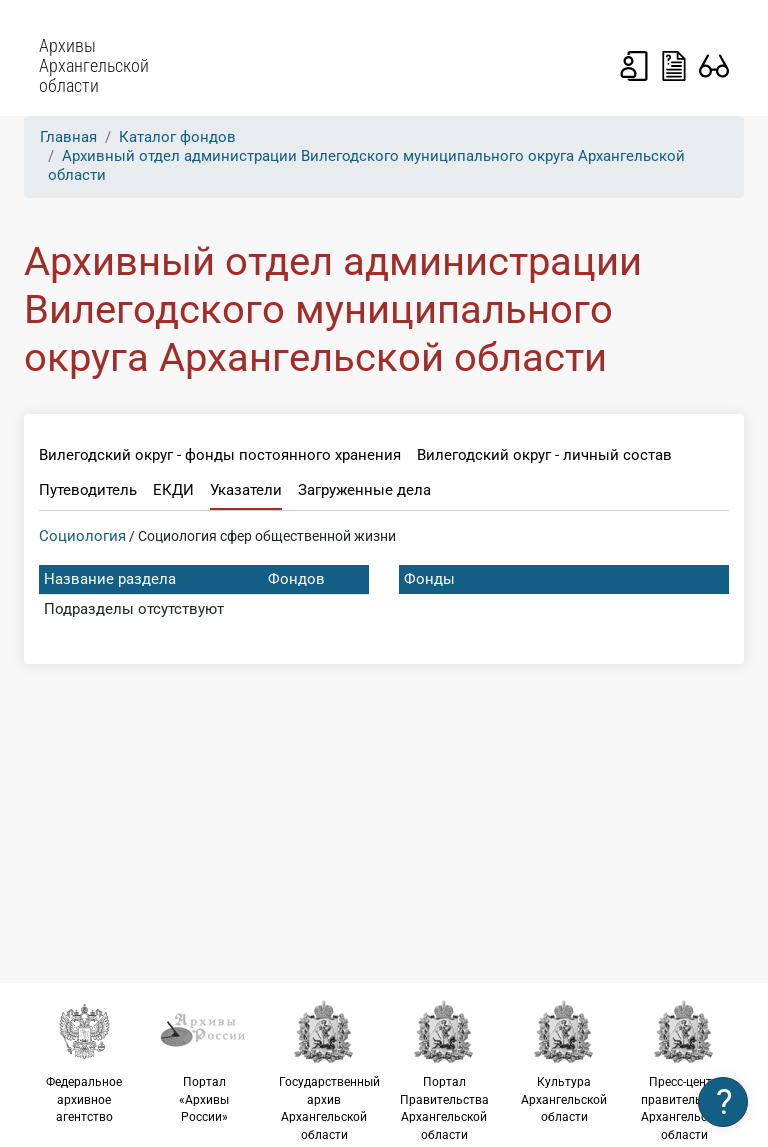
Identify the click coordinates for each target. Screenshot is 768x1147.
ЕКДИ (173, 490)
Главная (68, 137)
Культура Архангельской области (564, 1061)
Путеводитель (88, 490)
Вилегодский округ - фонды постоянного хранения (220, 455)
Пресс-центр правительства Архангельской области (684, 1070)
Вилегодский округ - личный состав (544, 455)
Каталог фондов (177, 137)
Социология (82, 536)
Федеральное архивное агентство (84, 1061)
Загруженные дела (364, 490)
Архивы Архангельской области (94, 66)
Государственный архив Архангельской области (329, 1070)
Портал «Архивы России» (204, 1061)
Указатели (246, 490)
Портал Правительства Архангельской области (444, 1070)
